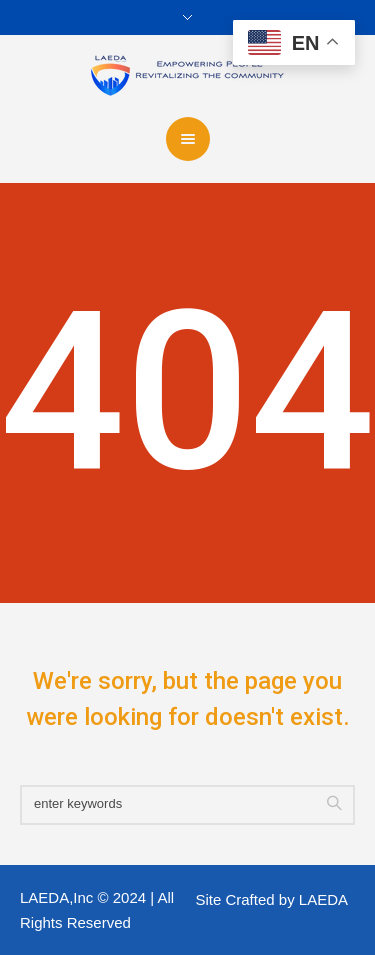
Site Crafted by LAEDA (271, 899)
